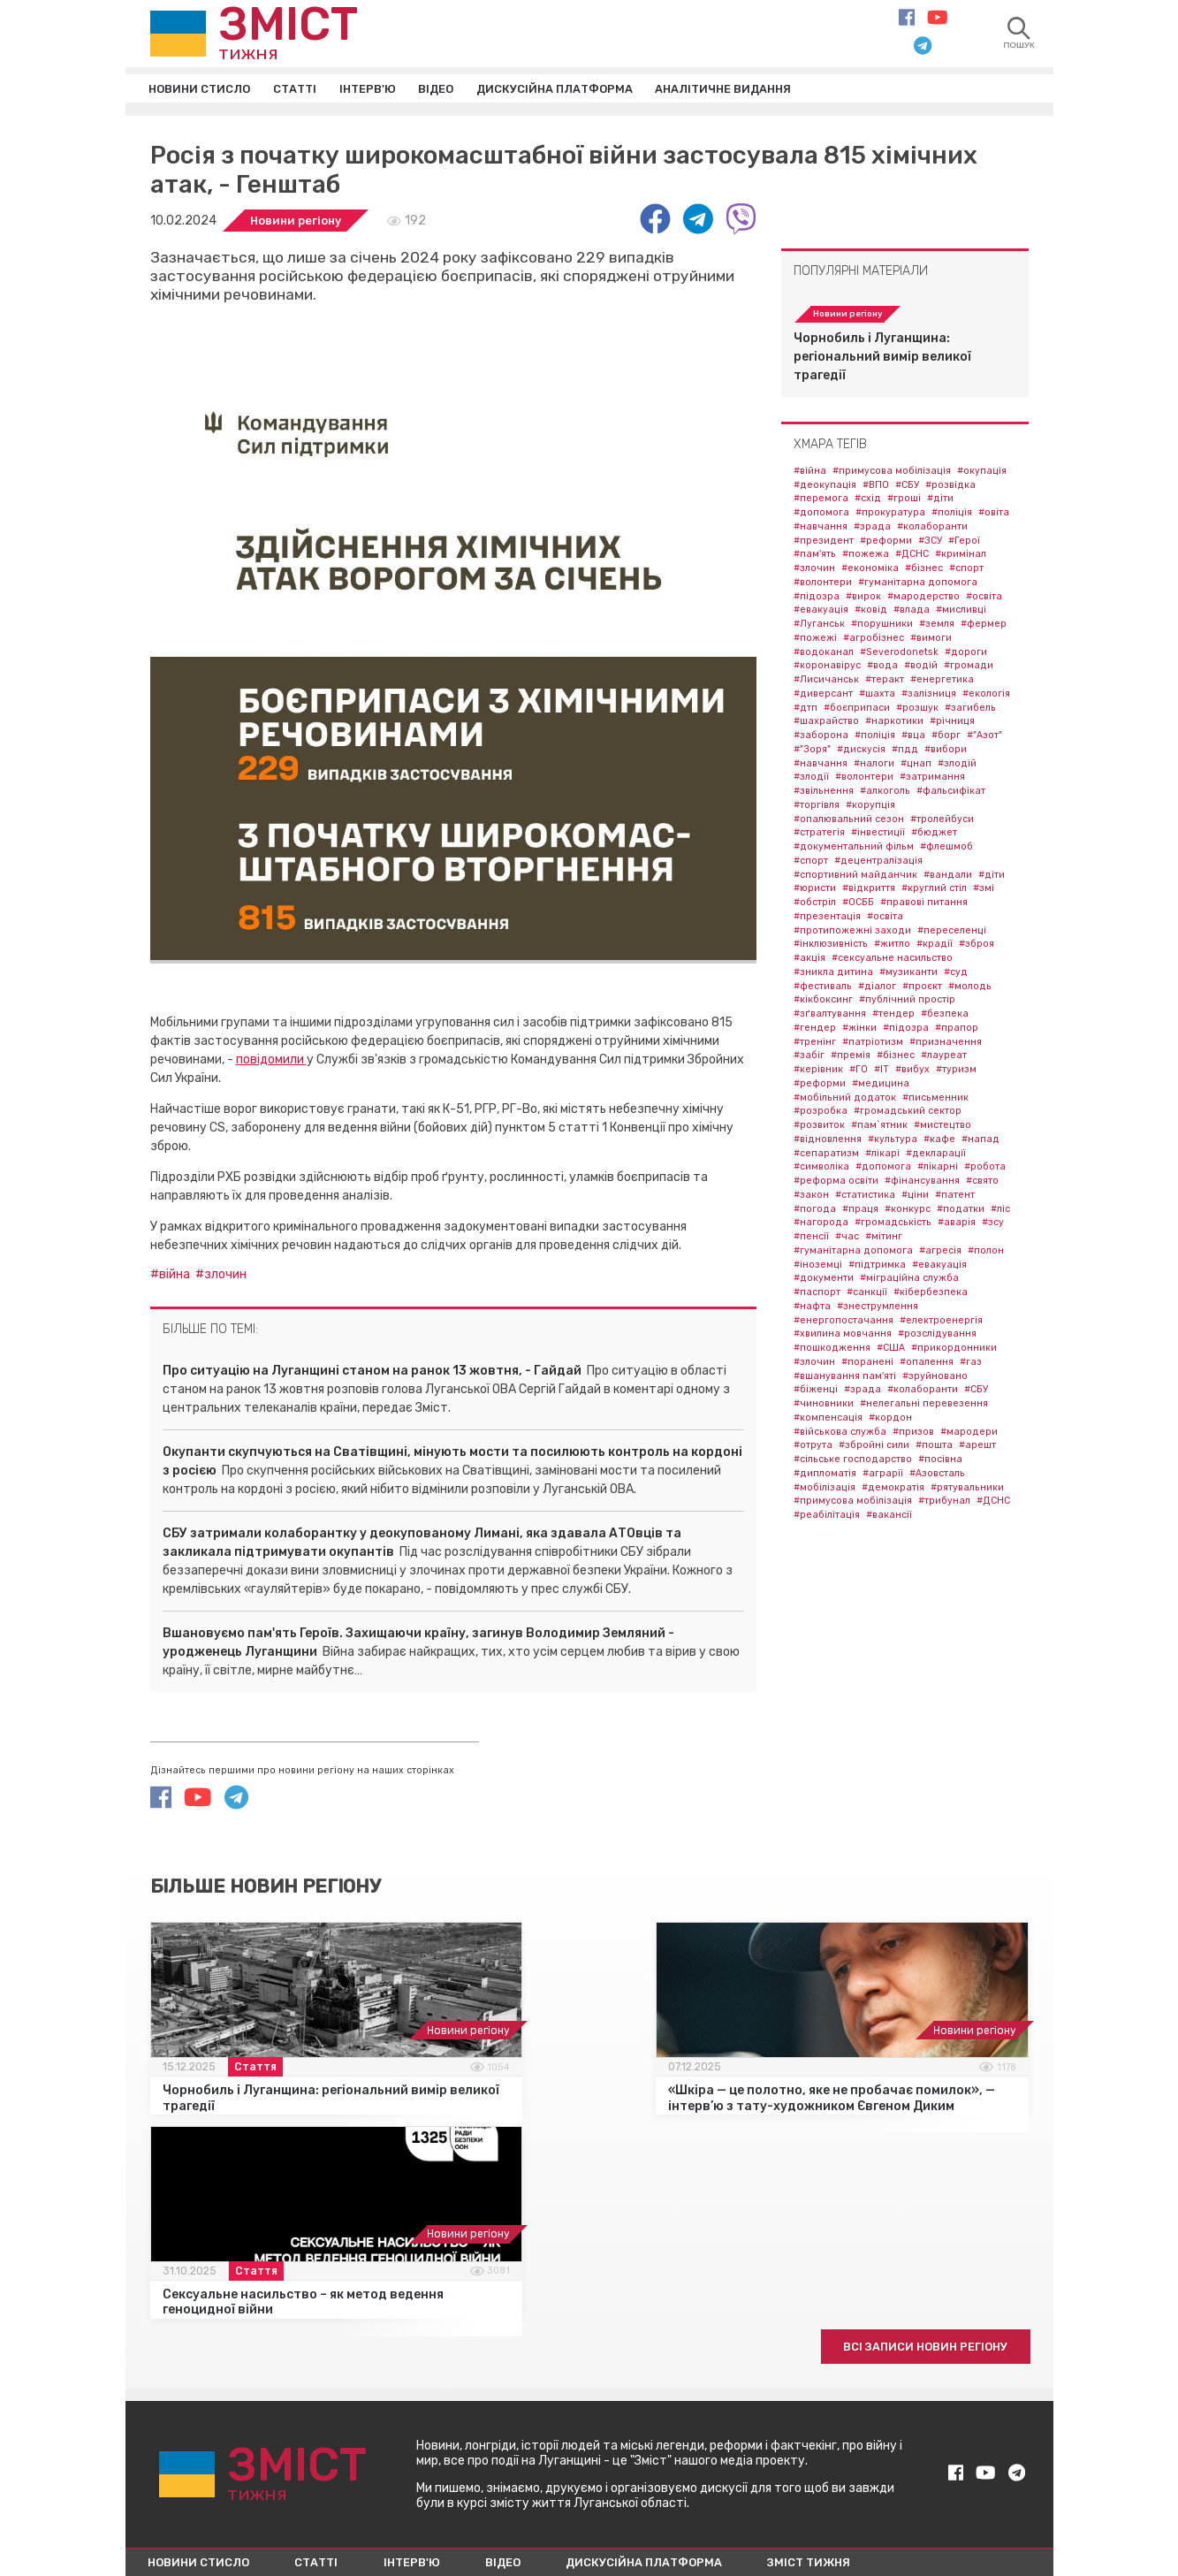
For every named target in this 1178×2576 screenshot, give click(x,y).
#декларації (936, 1156)
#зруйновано (935, 1378)
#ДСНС (912, 557)
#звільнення (824, 794)
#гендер (815, 1030)
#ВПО (876, 487)
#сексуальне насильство (892, 961)
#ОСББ (858, 905)
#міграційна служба (909, 1281)
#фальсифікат (950, 794)
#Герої (964, 543)
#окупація (982, 473)
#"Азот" (984, 738)
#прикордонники (954, 1351)
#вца (913, 738)
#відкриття (868, 891)
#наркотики (894, 724)
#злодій (957, 766)
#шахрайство (826, 724)
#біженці (816, 1393)
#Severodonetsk (899, 654)
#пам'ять (815, 557)
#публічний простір (907, 1003)
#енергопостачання (843, 1323)
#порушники (882, 627)
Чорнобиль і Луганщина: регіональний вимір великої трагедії (882, 359)
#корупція (870, 807)
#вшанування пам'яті (845, 1378)
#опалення (927, 1364)
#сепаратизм (826, 1156)
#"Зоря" (812, 752)
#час (847, 1240)
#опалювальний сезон (849, 821)
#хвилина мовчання (843, 1337)
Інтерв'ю (387, 89)
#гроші (904, 501)
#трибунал (944, 1504)
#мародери (969, 1434)
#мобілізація (824, 1490)
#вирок (863, 599)
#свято (982, 1184)
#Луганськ (819, 627)
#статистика (865, 1197)
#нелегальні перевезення (924, 1407)
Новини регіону (303, 223)
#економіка (870, 571)
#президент (824, 543)
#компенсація (828, 1420)
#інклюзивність (831, 947)
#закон (811, 1197)
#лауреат (944, 1058)
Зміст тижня (867, 2384)
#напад (980, 1141)
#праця (860, 1211)
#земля (936, 627)
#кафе (939, 1141)
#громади (968, 668)
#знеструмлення (877, 1309)
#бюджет (934, 836)
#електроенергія (941, 1323)
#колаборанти (932, 529)
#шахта (877, 696)
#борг (946, 738)
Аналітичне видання (773, 89)
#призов (913, 1434)
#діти (940, 501)
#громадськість (893, 1225)
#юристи (815, 891)
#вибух (912, 1072)
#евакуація (821, 613)
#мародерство (923, 599)
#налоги (874, 766)
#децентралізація (878, 863)
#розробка (820, 1114)
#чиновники (824, 1407)
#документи (824, 1281)
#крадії (934, 947)
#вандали (947, 877)
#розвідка (950, 487)
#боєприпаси (857, 710)
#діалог (877, 989)
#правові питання (924, 905)
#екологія (986, 696)
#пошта (934, 1448)
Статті (308, 89)
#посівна (940, 1462)
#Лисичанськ (826, 683)
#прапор (956, 1030)
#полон (986, 1253)
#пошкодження (832, 1351)
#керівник (818, 1072)
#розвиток (819, 1128)
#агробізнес (873, 640)
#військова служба (840, 1434)
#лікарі (882, 1156)
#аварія (957, 1225)
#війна (172, 1276)
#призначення (945, 1044)
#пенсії (811, 1240)
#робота (985, 1170)
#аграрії (883, 1476)
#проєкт (922, 989)
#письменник (935, 1100)
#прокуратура (890, 516)
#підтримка (877, 1267)
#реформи (886, 543)
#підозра (817, 599)
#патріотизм (872, 1044)
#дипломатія (825, 1476)
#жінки (859, 1030)
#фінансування (922, 1184)
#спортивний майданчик (855, 877)
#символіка (821, 1170)
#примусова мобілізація (891, 473)
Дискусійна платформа (590, 89)
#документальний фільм (854, 850)
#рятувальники (967, 1490)
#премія (850, 1058)
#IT (881, 1072)
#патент (955, 1197)
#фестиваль (823, 989)
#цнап (916, 766)
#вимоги (931, 640)
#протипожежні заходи (852, 933)
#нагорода (821, 1225)
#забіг (809, 1058)
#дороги (966, 654)
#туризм (956, 1072)
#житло (892, 947)
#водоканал (824, 654)
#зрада (872, 529)
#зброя (976, 947)
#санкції (867, 1295)
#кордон (890, 1420)
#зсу (993, 1225)
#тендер (893, 1017)
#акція (809, 961)
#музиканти (908, 974)
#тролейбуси (942, 821)
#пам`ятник (879, 1128)
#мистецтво (942, 1128)
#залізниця (928, 696)
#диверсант (823, 696)
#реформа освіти (836, 1184)
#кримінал (960, 557)
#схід (868, 501)
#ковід (871, 613)
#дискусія (861, 752)
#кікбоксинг (823, 1003)
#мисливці (961, 613)
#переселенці (951, 933)
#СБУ (907, 487)
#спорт (966, 571)
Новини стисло (205, 89)
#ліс (1000, 1211)
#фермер (984, 627)
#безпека (945, 1017)
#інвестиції (878, 836)
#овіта (993, 516)
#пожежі (815, 640)
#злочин (223, 1276)
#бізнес (924, 571)
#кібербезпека (930, 1295)
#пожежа (865, 557)
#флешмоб (946, 850)
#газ (971, 1364)
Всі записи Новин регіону (915, 2166)
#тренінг (815, 1044)
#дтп (805, 710)
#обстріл (815, 905)
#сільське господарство (853, 1462)
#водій (921, 668)
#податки (960, 1211)
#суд (956, 974)
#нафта (812, 1309)
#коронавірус (827, 668)
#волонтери (823, 585)
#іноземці (818, 1267)
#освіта (984, 599)
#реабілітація (827, 1518)
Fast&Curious (994, 2508)
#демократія (893, 1490)
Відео (462, 89)
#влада (911, 613)
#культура (892, 1141)
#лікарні (937, 1170)
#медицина (880, 1086)
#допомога (821, 516)
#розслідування (937, 1337)
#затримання (932, 780)
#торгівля (817, 807)
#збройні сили (874, 1448)
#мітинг (883, 1240)
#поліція (951, 516)
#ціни (915, 1197)
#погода (815, 1211)
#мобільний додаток (845, 1100)
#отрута (813, 1448)
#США (891, 1351)
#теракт (884, 683)
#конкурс (908, 1211)
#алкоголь (885, 794)
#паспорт (817, 1295)
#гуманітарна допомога (917, 585)
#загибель (970, 710)
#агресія (940, 1253)
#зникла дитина (833, 974)
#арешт (977, 1448)
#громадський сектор (907, 1114)
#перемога (821, 501)
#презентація (827, 919)
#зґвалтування (830, 1017)
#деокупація (825, 487)
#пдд (905, 752)
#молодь (970, 989)
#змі (983, 891)
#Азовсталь (937, 1476)
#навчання (820, 529)
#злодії (811, 780)
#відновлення (828, 1141)
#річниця (952, 724)
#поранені (867, 1364)
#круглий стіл (934, 891)
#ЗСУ (930, 543)
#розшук (917, 710)
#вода (882, 668)
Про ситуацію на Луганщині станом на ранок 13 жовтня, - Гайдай (372, 1373)
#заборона (821, 738)
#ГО (858, 1072)
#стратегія (819, 836)
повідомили (271, 1062)
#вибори (945, 752)
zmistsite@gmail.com (250, 2508)
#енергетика (942, 683)
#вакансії (889, 1518)
